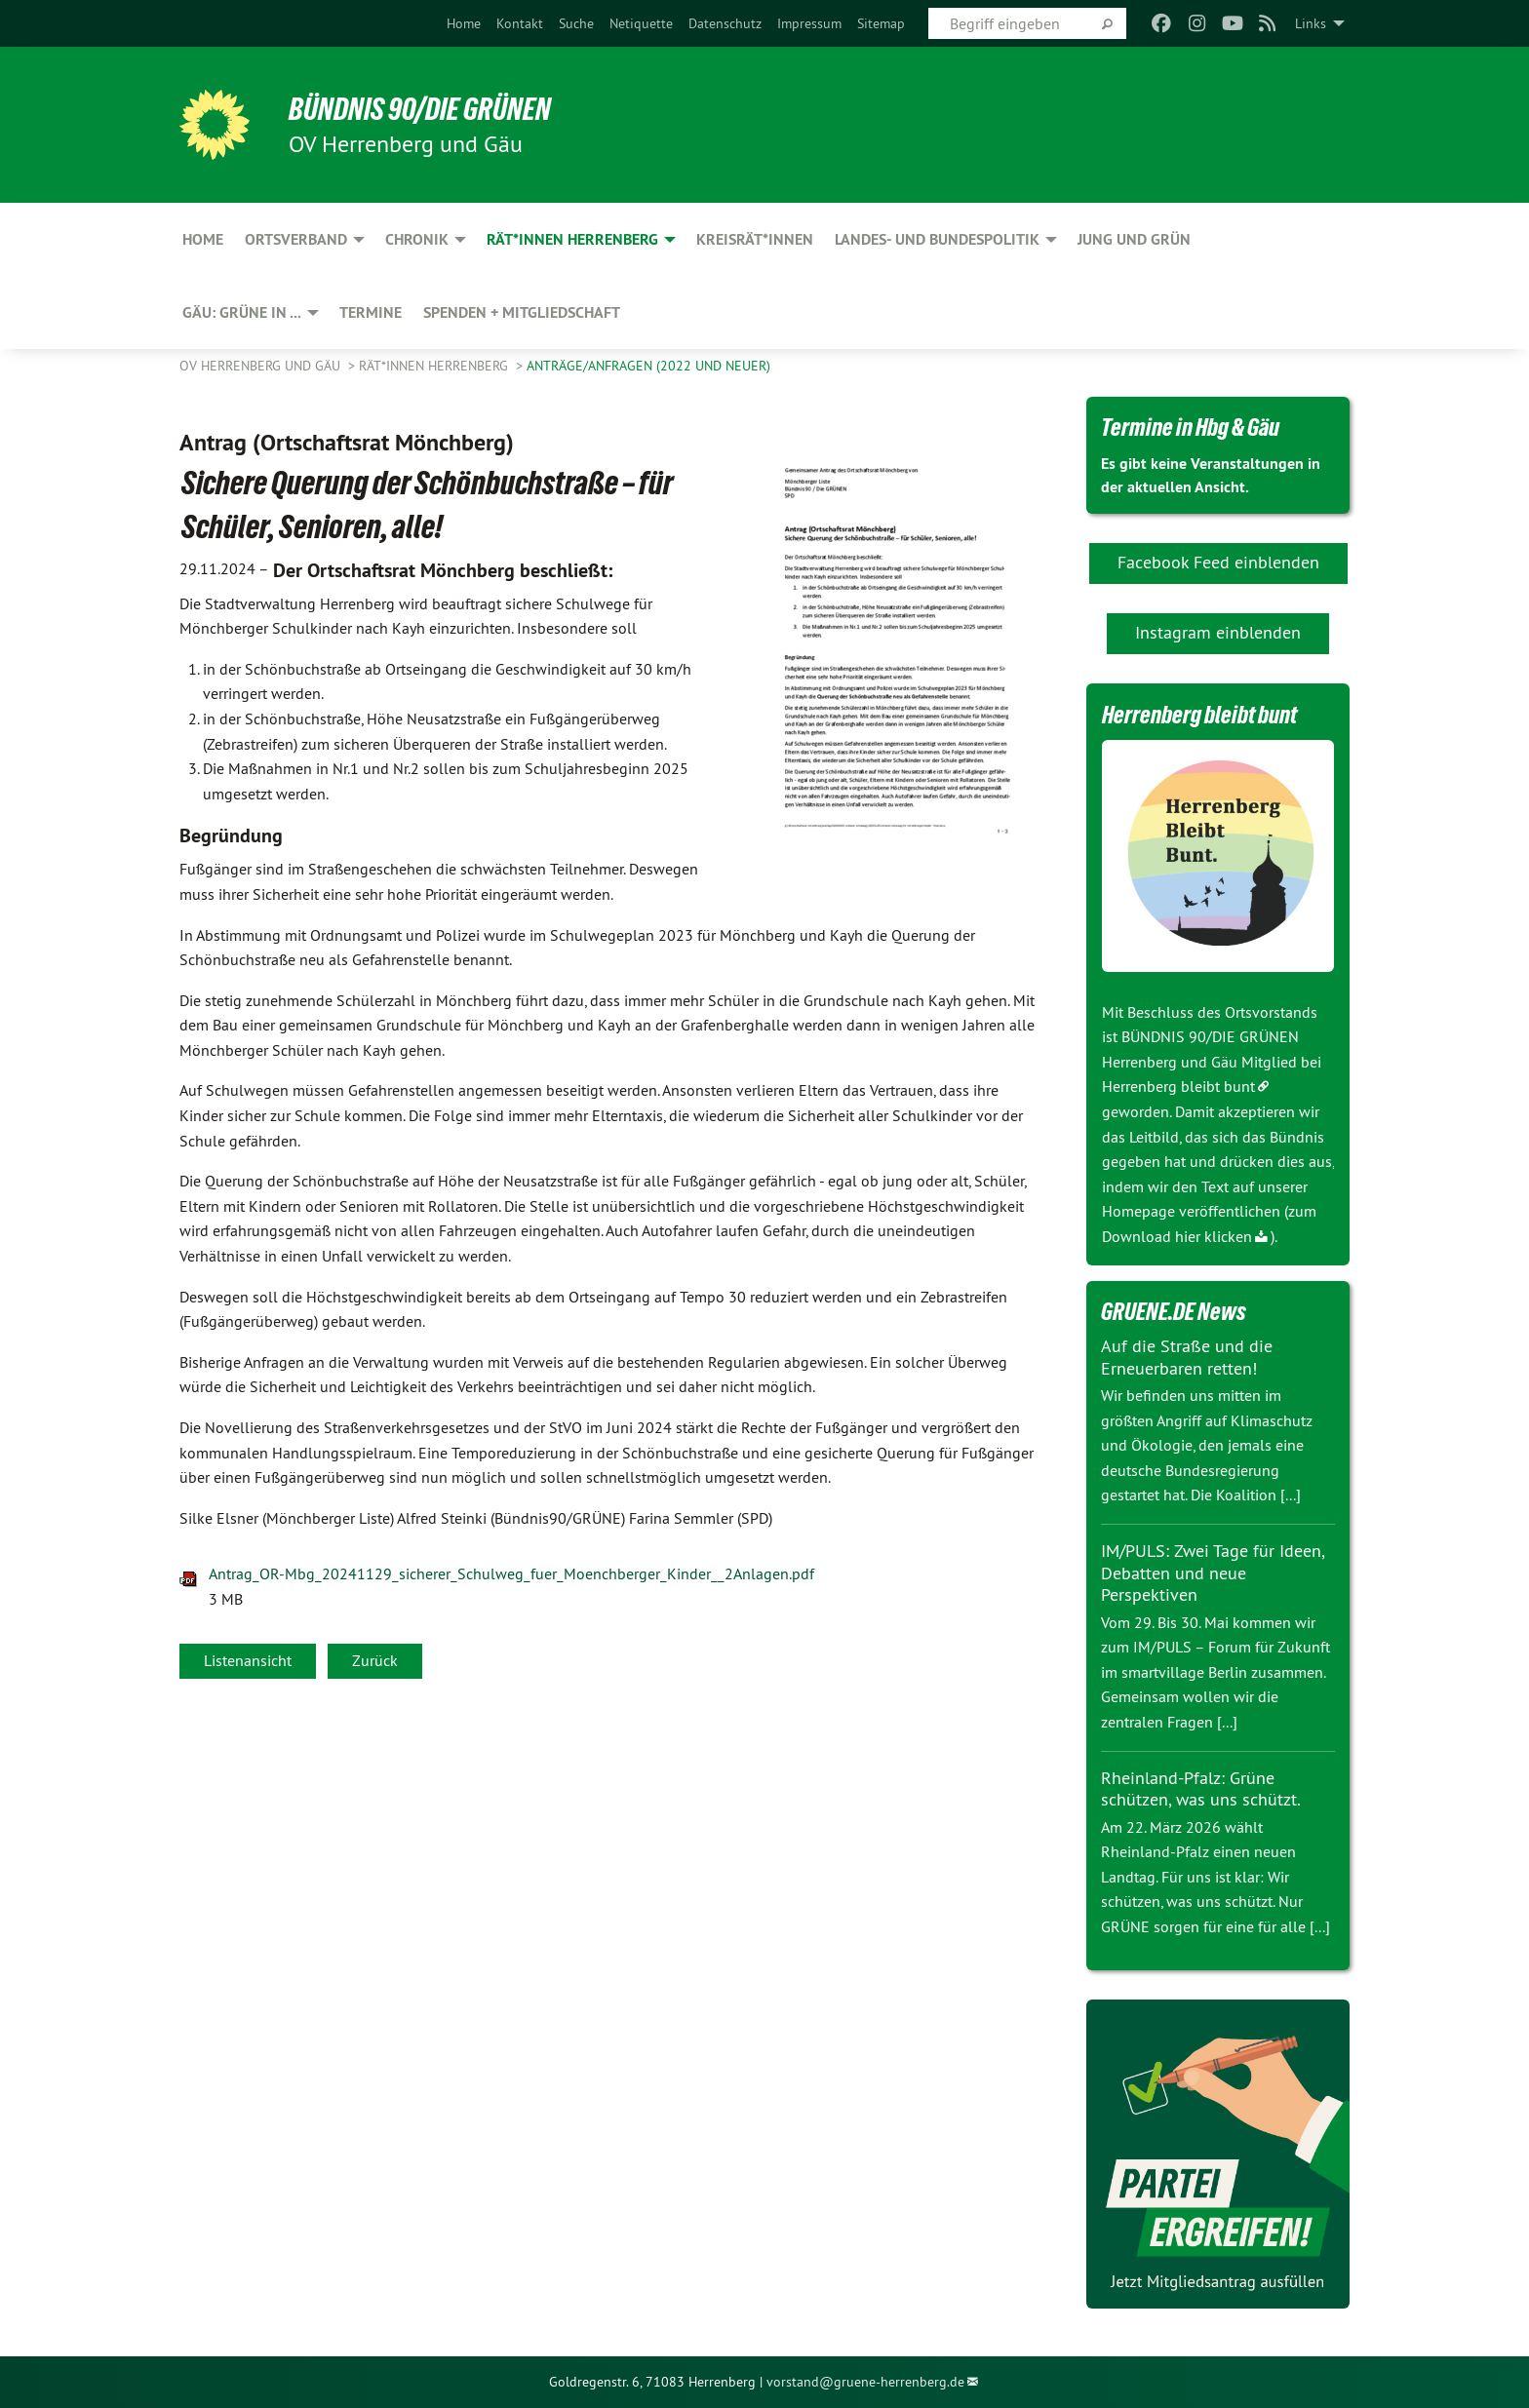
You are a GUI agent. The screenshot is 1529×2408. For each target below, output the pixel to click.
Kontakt (519, 23)
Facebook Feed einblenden (1218, 562)
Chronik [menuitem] (417, 239)
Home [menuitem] (202, 239)
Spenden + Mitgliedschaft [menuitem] (521, 312)
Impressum (809, 23)
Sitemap (881, 23)
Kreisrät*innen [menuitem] (754, 239)
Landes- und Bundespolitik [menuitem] (937, 239)
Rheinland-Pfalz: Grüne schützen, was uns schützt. (1201, 1789)
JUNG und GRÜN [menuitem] (1134, 239)
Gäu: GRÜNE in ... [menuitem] (241, 312)
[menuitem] (464, 23)
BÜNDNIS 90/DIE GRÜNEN (420, 109)
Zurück (375, 1660)
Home (464, 23)
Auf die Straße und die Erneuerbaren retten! (1187, 1357)
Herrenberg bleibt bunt (1178, 1086)
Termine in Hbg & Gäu (1190, 427)
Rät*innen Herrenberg (435, 365)
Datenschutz (725, 23)
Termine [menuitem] (370, 312)
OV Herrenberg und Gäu (261, 365)
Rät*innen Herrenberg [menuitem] (572, 239)
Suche (576, 23)
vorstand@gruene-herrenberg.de (865, 2381)
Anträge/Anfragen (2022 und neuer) (648, 365)
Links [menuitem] (1310, 23)
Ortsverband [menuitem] (296, 239)
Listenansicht (248, 1660)
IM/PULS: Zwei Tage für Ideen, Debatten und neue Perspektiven (1212, 1572)
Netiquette (641, 23)
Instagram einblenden (1218, 632)
